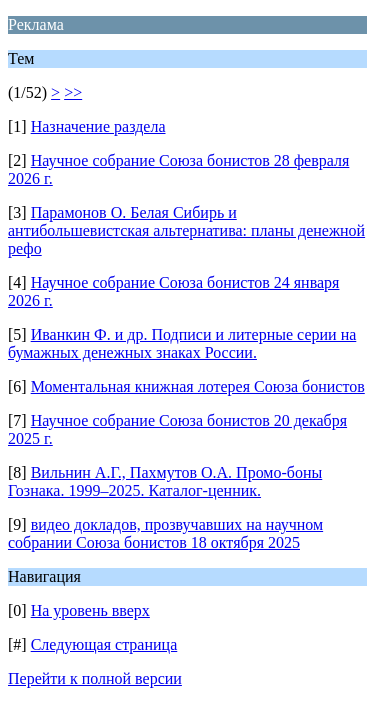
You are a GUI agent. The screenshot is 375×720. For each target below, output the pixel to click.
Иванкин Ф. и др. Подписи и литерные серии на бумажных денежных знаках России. (182, 343)
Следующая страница (104, 644)
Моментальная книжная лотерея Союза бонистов (198, 386)
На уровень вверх (90, 610)
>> (73, 92)
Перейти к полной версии (95, 678)
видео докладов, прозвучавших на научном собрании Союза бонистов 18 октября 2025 (165, 533)
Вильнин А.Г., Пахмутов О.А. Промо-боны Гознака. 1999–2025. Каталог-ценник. (165, 481)
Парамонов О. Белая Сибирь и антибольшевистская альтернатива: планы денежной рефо (186, 230)
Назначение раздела (98, 126)
